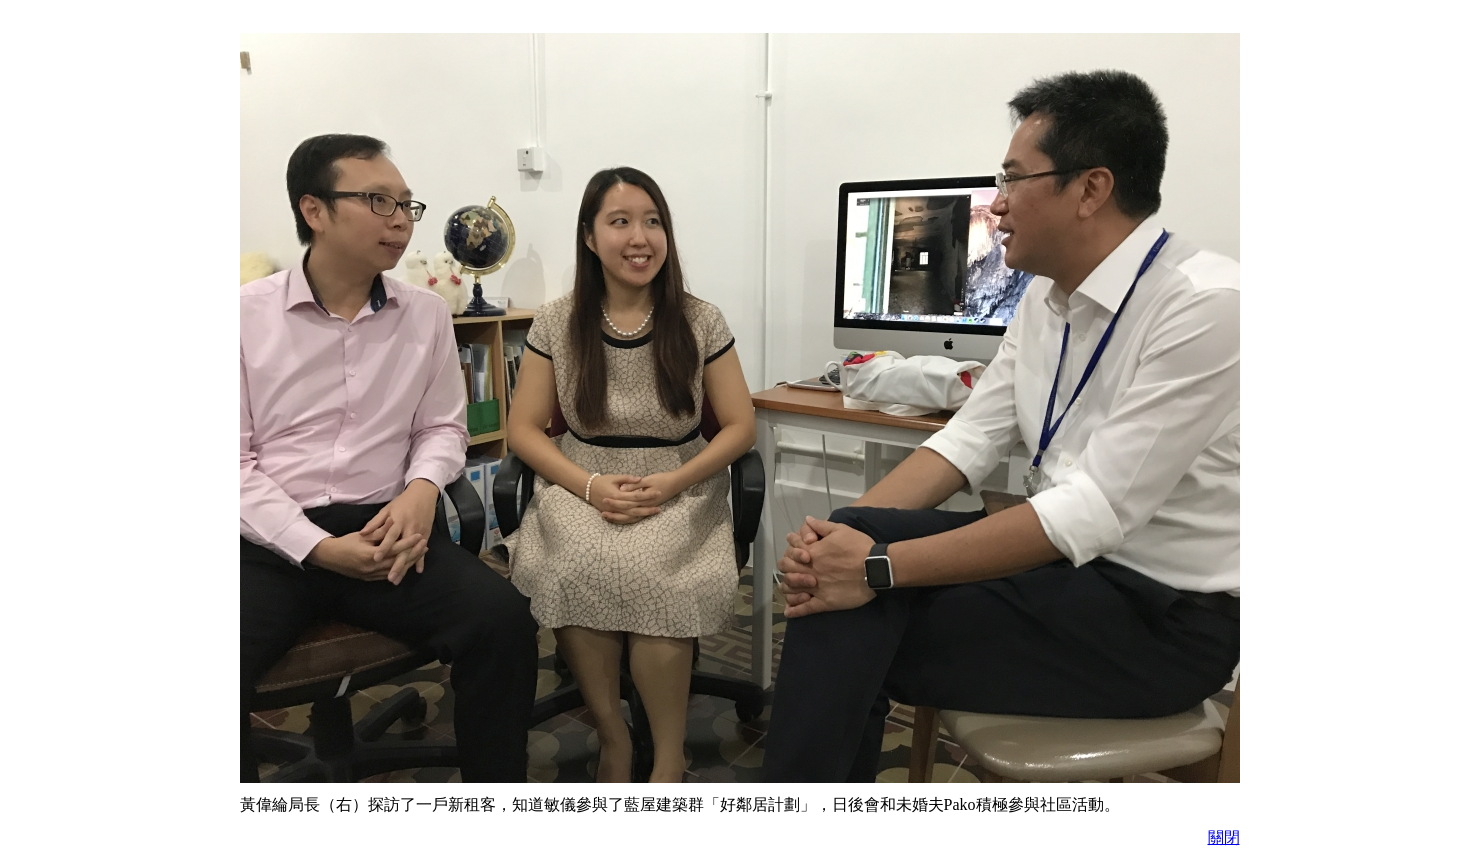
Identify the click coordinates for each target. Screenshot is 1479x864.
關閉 (1224, 837)
